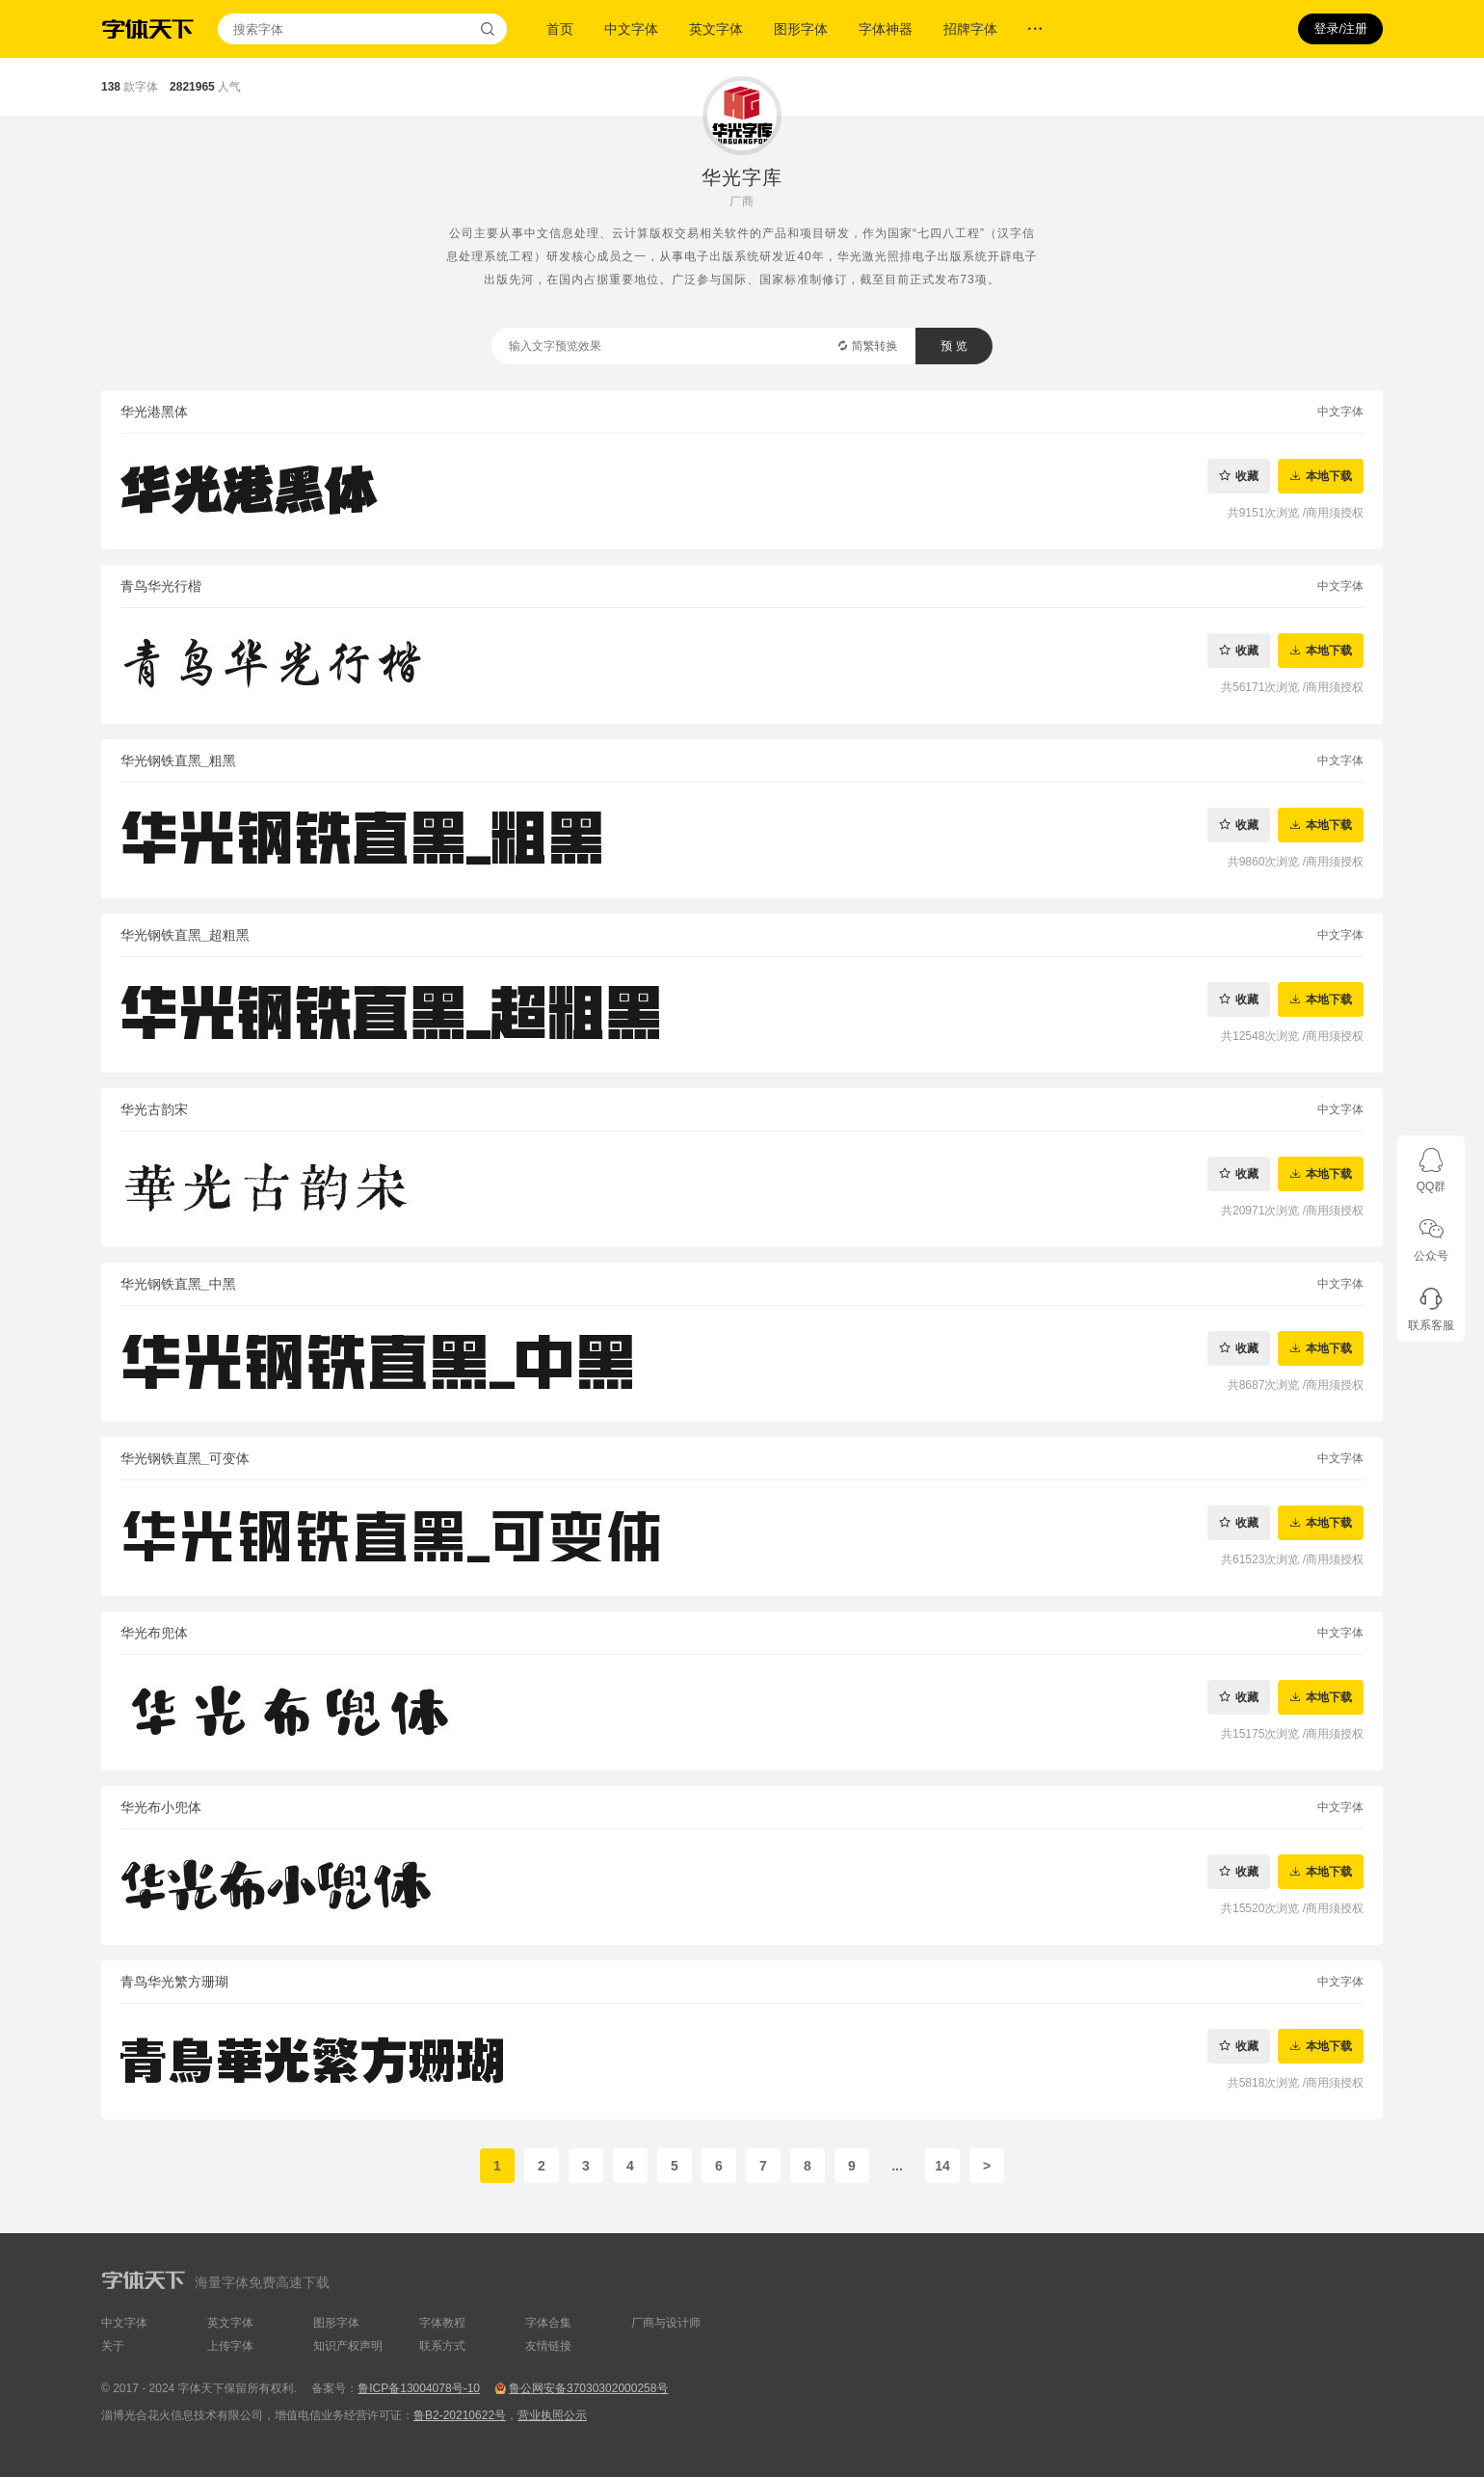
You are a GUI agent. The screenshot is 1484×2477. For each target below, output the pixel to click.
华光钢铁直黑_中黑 (178, 1284)
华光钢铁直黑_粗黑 (178, 760)
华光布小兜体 (160, 1807)
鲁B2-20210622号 (459, 2415)
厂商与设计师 (666, 2323)
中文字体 (631, 29)
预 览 (954, 346)
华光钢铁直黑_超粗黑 (185, 935)
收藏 (1247, 475)
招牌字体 (970, 29)
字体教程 (442, 2323)
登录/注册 (1340, 28)
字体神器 (886, 29)
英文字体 (716, 29)
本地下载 (1329, 475)
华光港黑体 (154, 411)
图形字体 (801, 29)
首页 (559, 29)
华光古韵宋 (154, 1109)
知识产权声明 (348, 2346)
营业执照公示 (552, 2415)
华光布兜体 (154, 1632)
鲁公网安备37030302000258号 (588, 2388)
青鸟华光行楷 (160, 586)
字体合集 (548, 2323)
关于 (112, 2346)
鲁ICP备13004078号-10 (419, 2388)
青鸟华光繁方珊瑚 (174, 1981)
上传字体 (230, 2346)
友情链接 (548, 2346)
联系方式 (442, 2346)
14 (942, 2165)
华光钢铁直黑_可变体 (185, 1458)
